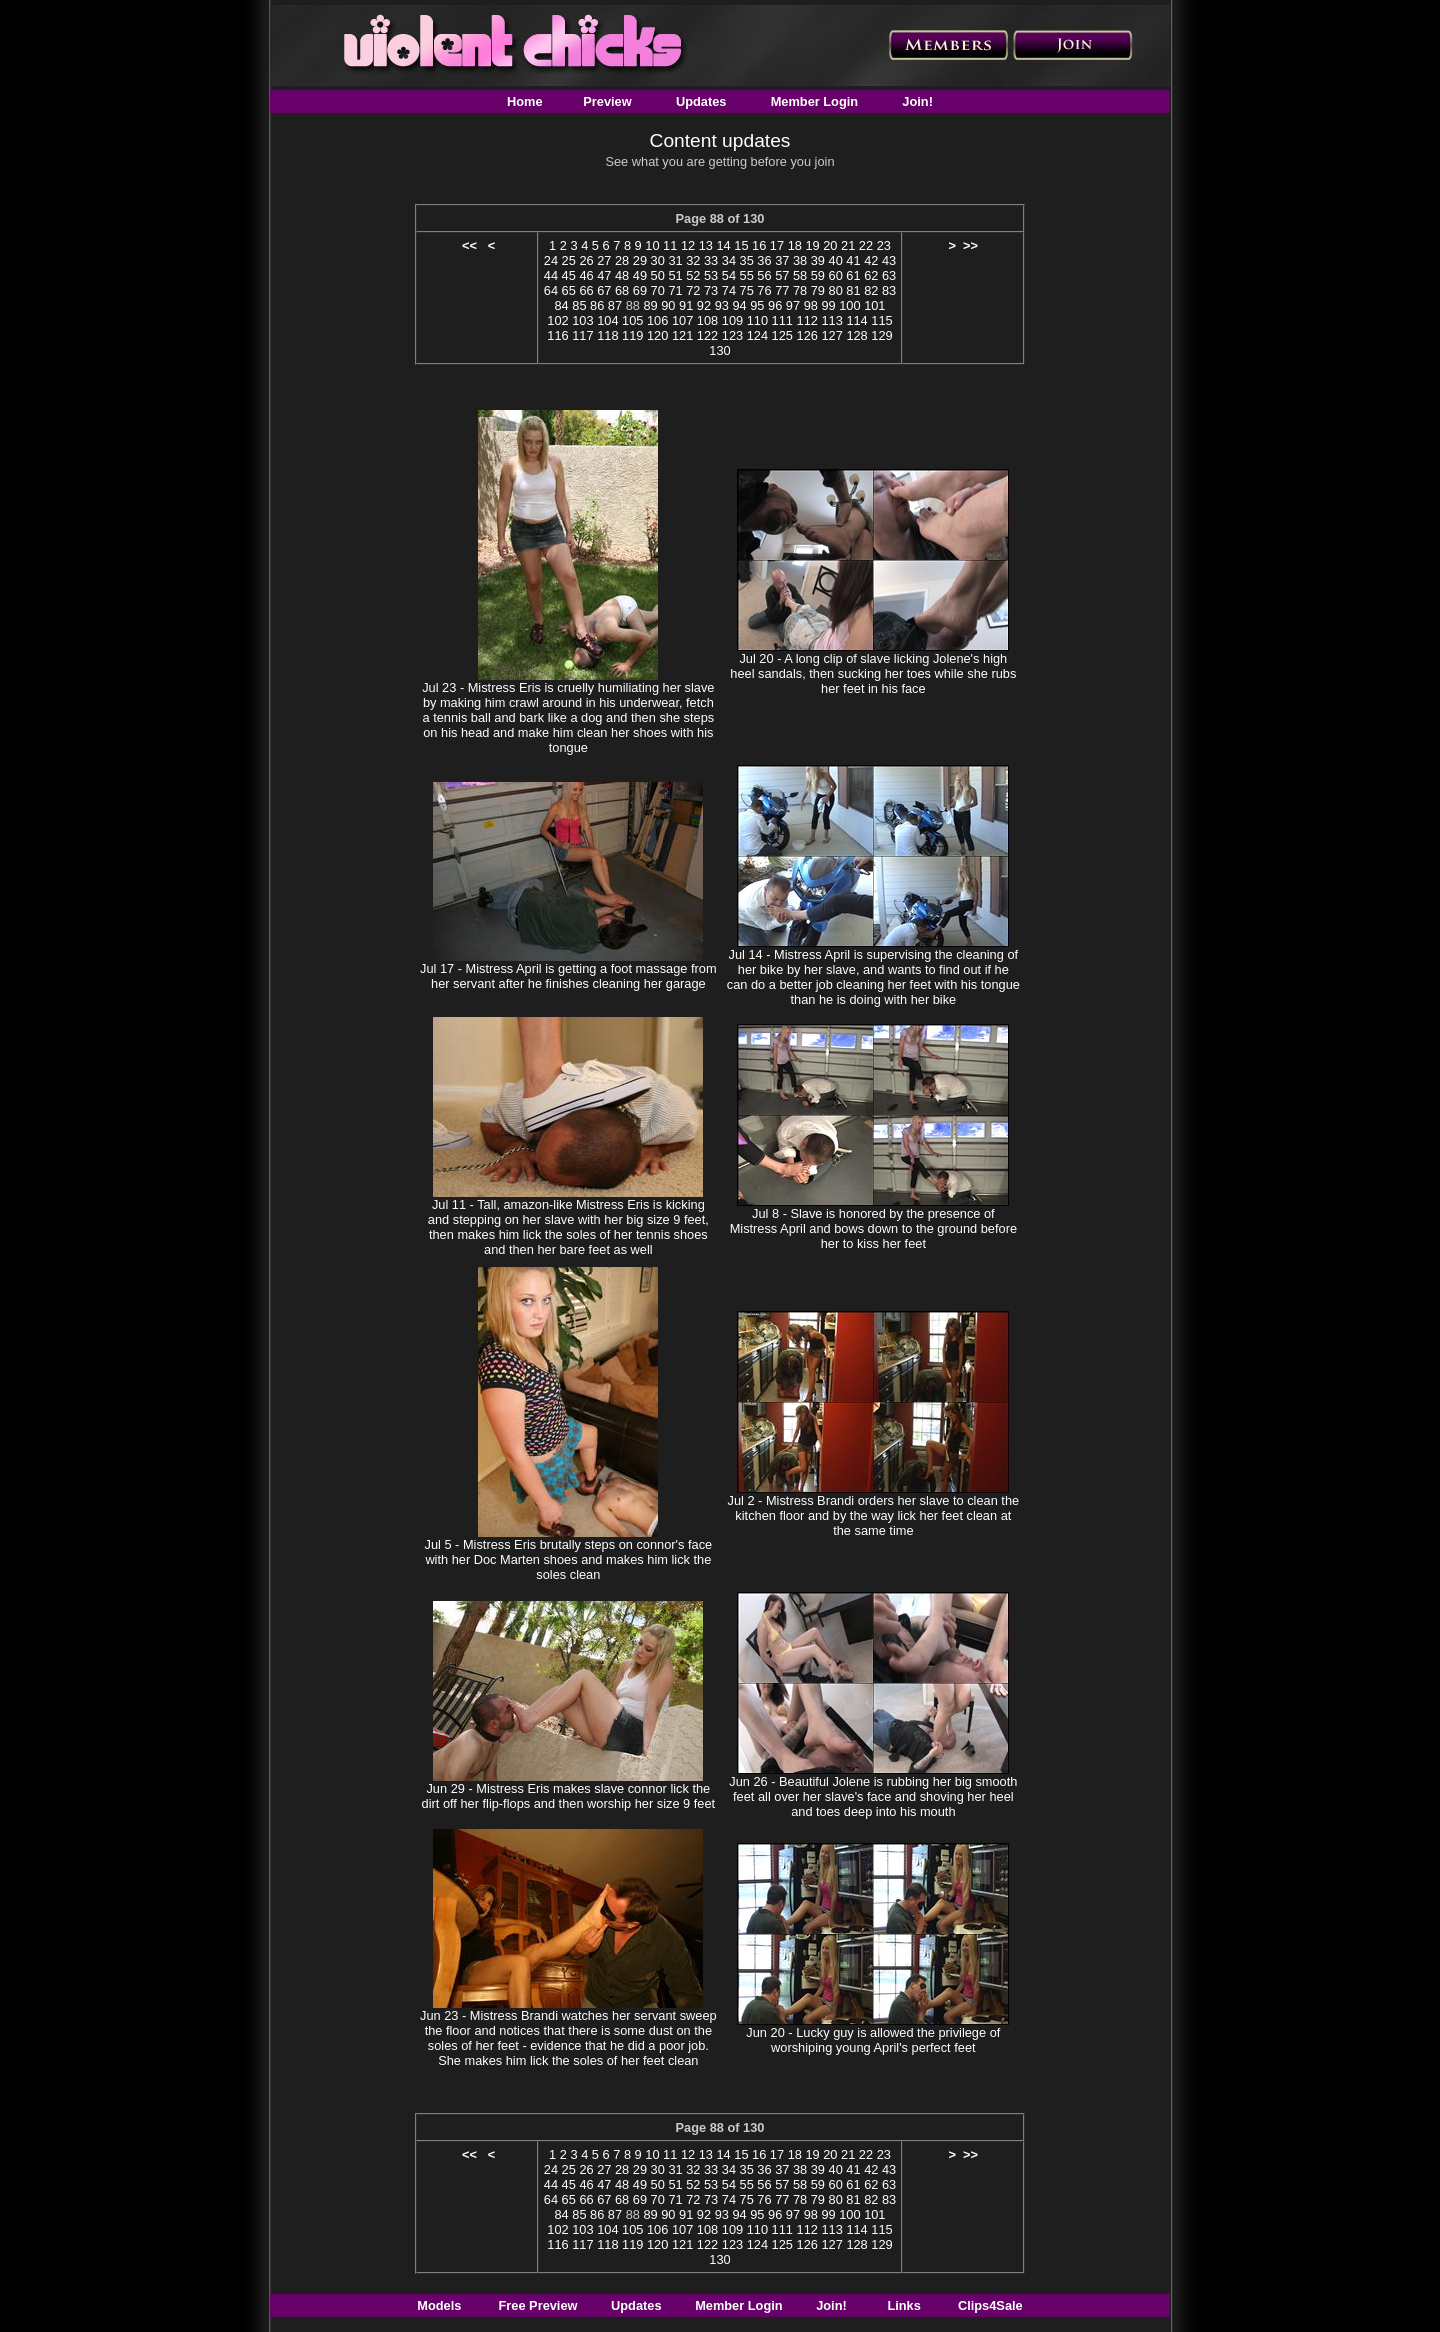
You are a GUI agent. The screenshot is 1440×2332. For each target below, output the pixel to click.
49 (640, 275)
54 (729, 275)
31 (675, 260)
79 (818, 290)
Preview (607, 101)
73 (711, 290)
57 (782, 275)
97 (793, 305)
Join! (917, 101)
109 (732, 320)
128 (856, 335)
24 (551, 260)
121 (682, 335)
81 (853, 290)
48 (622, 275)
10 (652, 245)
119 (632, 335)
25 (569, 260)
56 (764, 275)
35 (747, 260)
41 (853, 260)
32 (693, 260)
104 (607, 320)
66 (586, 290)
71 (675, 290)
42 (871, 260)
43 (889, 260)
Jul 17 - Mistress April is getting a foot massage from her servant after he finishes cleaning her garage (568, 976)
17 (777, 245)
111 (782, 320)
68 (622, 290)
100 (849, 305)
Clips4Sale (990, 2305)
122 (707, 335)
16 (759, 245)
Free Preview (538, 2305)
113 (831, 320)
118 (607, 335)
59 (818, 275)
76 (764, 290)
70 (658, 290)
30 (658, 260)
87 (615, 305)
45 (569, 275)
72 (693, 290)
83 (889, 290)
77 (782, 290)
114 (856, 320)
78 (800, 290)
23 (884, 245)
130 (719, 350)
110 (757, 320)
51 (675, 275)
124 (757, 335)
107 (682, 320)
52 (693, 275)
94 (739, 305)
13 (706, 245)
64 (551, 290)
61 (853, 275)
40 (836, 260)
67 (604, 290)
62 (871, 275)
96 (775, 305)
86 (597, 305)
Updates (701, 101)
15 (741, 245)
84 (561, 305)
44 (551, 275)
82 (871, 290)
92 (704, 305)
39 (818, 260)
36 (764, 260)
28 (622, 260)
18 (795, 245)
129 (881, 335)
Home (525, 101)
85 (579, 305)
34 (729, 260)
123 (732, 335)
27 (604, 260)
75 (747, 290)
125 (782, 335)
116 (557, 335)
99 (828, 305)
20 (830, 245)
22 (866, 245)
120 (657, 335)
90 (668, 305)
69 (640, 290)
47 (604, 275)
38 (800, 260)
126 (807, 335)
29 (640, 260)
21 (848, 245)
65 (569, 290)
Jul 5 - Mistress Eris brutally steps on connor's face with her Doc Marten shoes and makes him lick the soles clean (569, 1559)
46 (586, 275)
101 (874, 305)
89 (650, 305)
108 (707, 320)
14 (723, 245)
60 (836, 275)
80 (836, 290)
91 (686, 305)
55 (747, 275)
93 (722, 305)
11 (670, 245)
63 (889, 275)
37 (782, 260)
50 (658, 275)
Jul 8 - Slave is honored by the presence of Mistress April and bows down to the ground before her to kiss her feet (873, 1228)
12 (688, 245)
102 (557, 320)
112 (807, 320)
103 (582, 320)
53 (711, 275)
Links (903, 2305)
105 (632, 320)
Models (439, 2305)
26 (586, 260)
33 (711, 260)
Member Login (814, 101)
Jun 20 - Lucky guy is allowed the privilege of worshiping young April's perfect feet (873, 2040)
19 (812, 245)
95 (757, 305)
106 (657, 320)
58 (800, 275)
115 (881, 320)
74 (729, 290)
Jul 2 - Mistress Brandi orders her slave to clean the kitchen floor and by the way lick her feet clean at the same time (874, 1515)
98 (811, 305)
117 (582, 335)
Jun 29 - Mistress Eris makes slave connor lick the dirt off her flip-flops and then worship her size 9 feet (569, 1796)
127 (831, 335)
